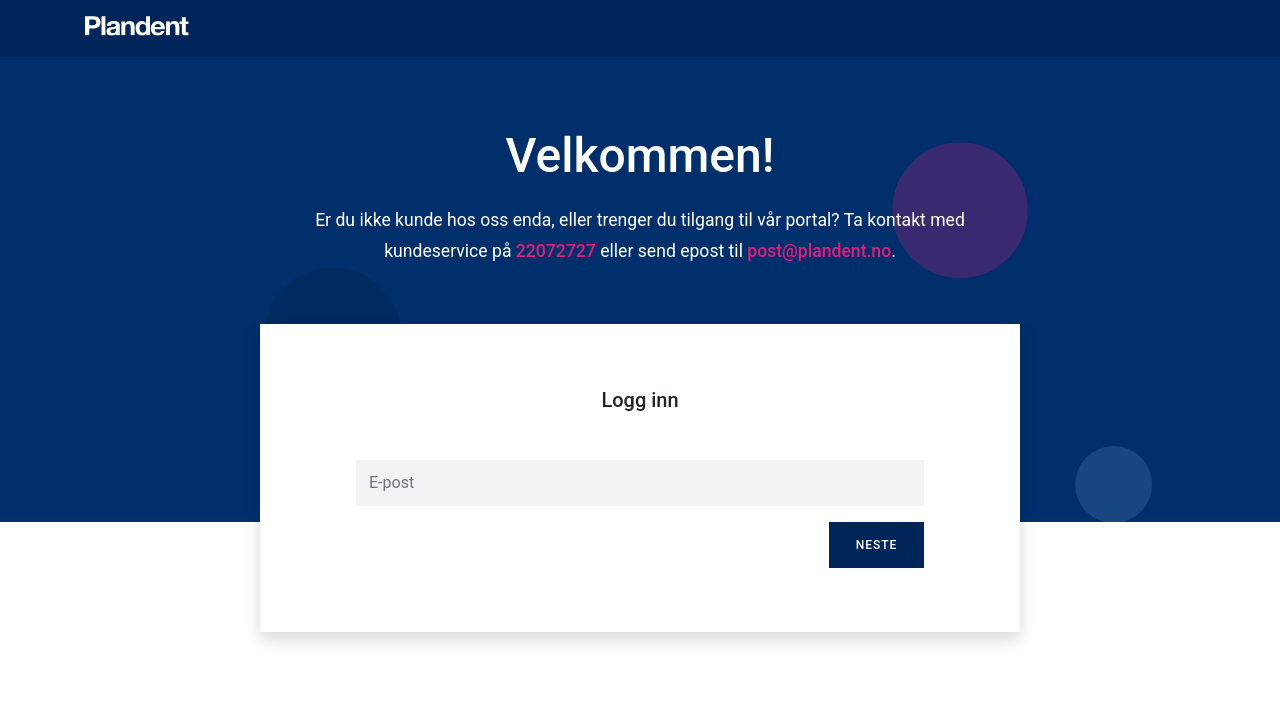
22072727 (556, 251)
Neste (877, 545)
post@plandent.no (819, 251)
